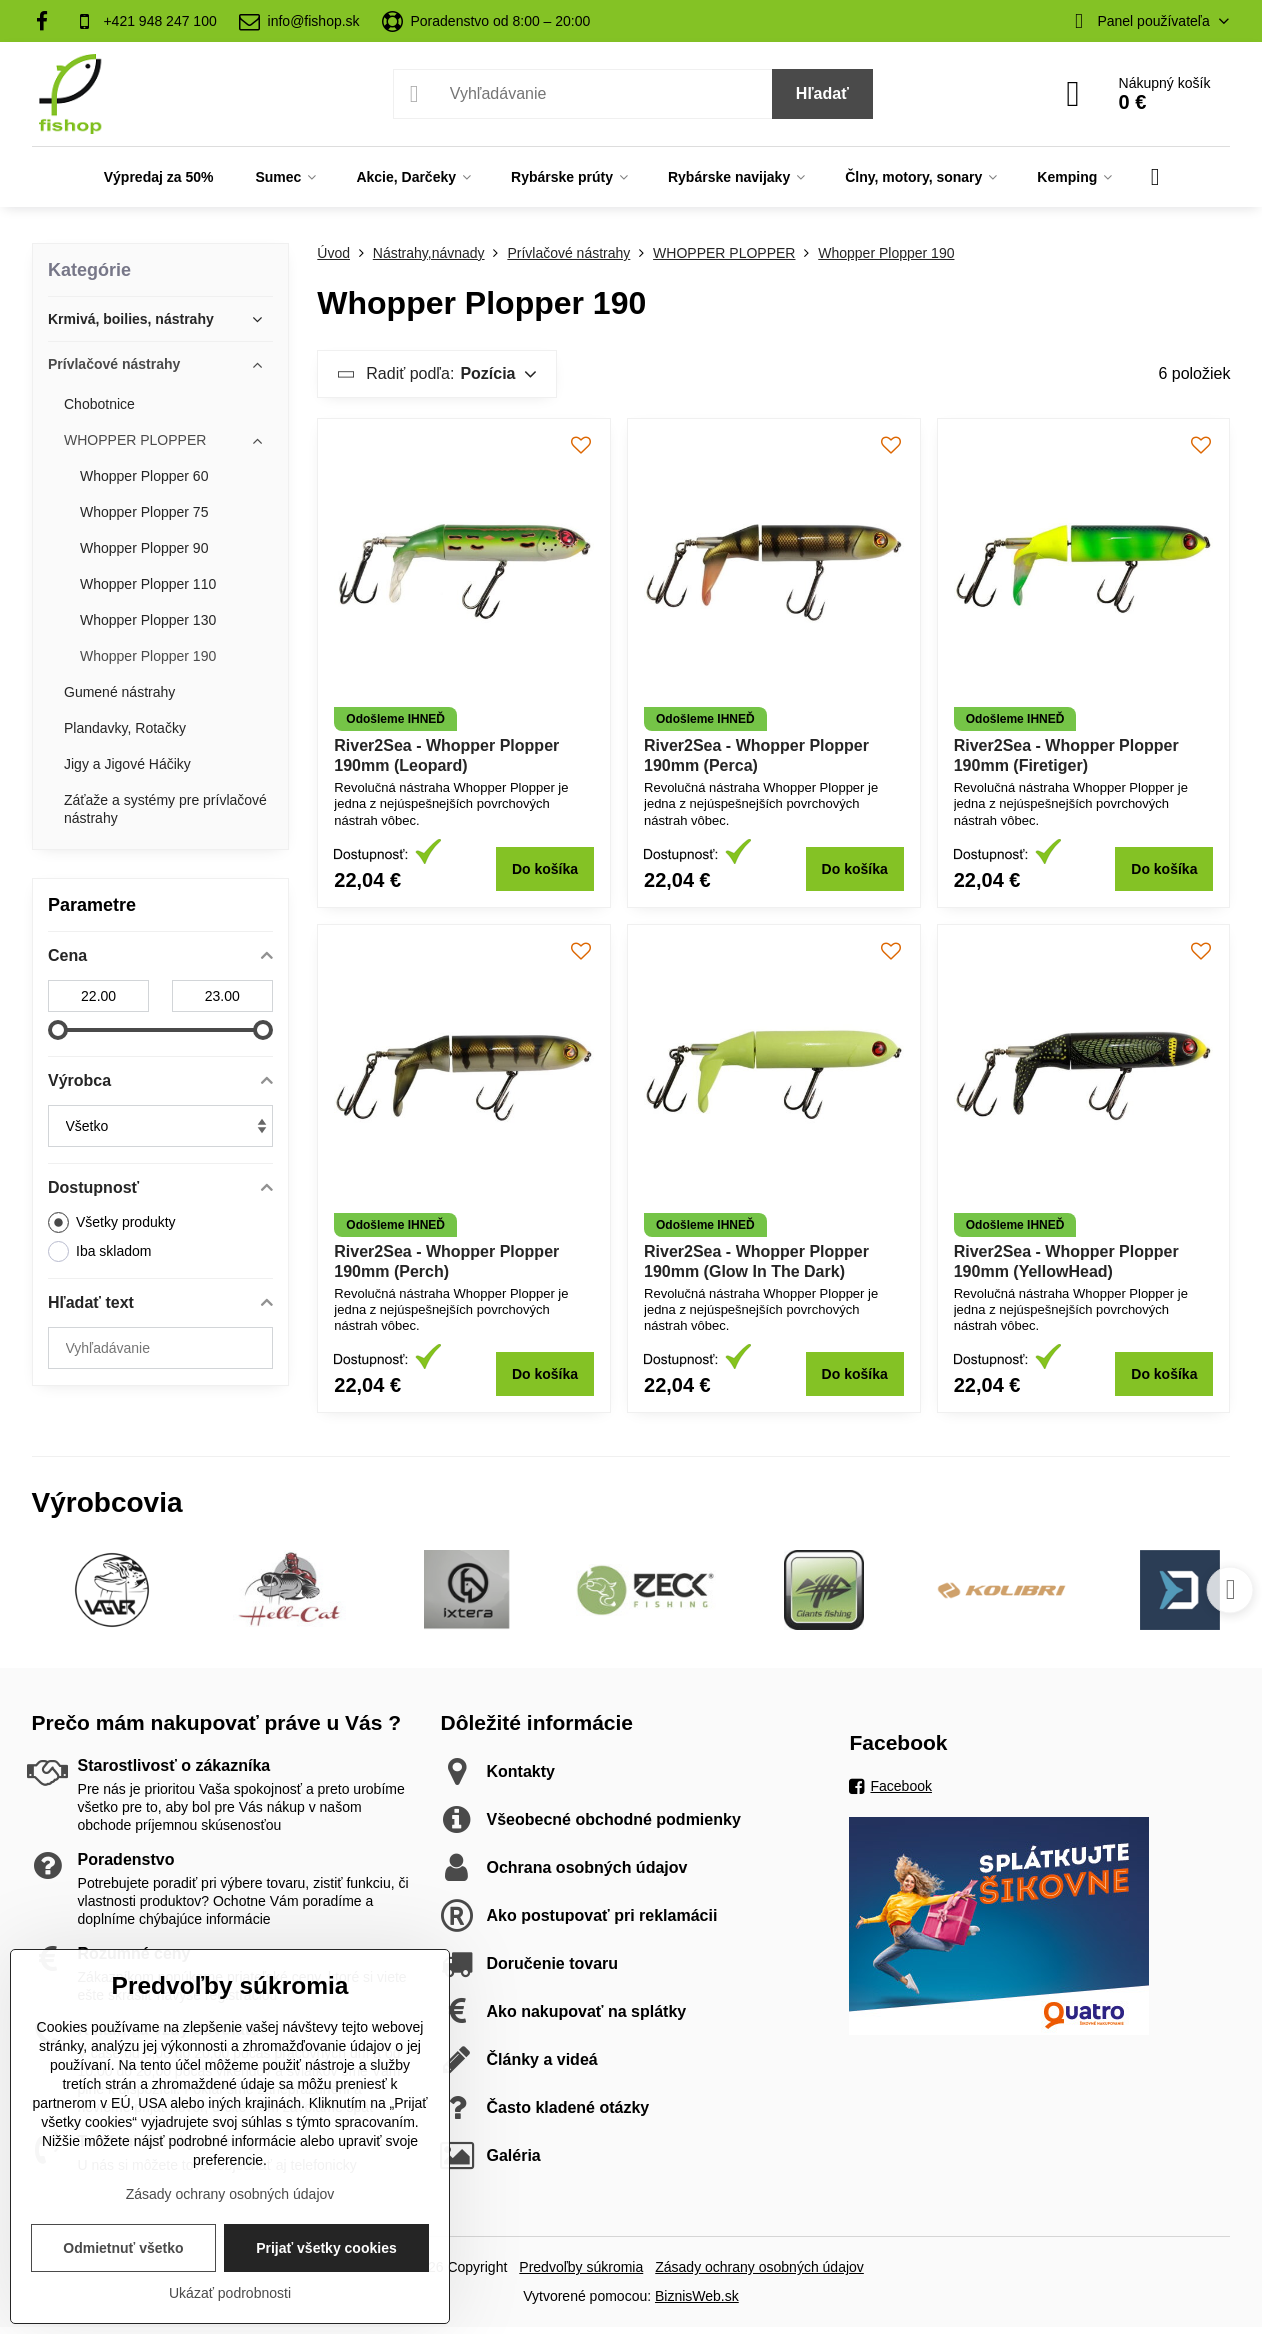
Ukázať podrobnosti (230, 2293)
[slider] (58, 1030)
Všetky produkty (112, 1222)
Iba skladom (99, 1251)
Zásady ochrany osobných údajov (759, 2267)
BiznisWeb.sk (697, 2296)
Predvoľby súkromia (581, 2267)
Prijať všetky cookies (326, 2248)
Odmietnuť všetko (123, 2248)
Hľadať (822, 93)
